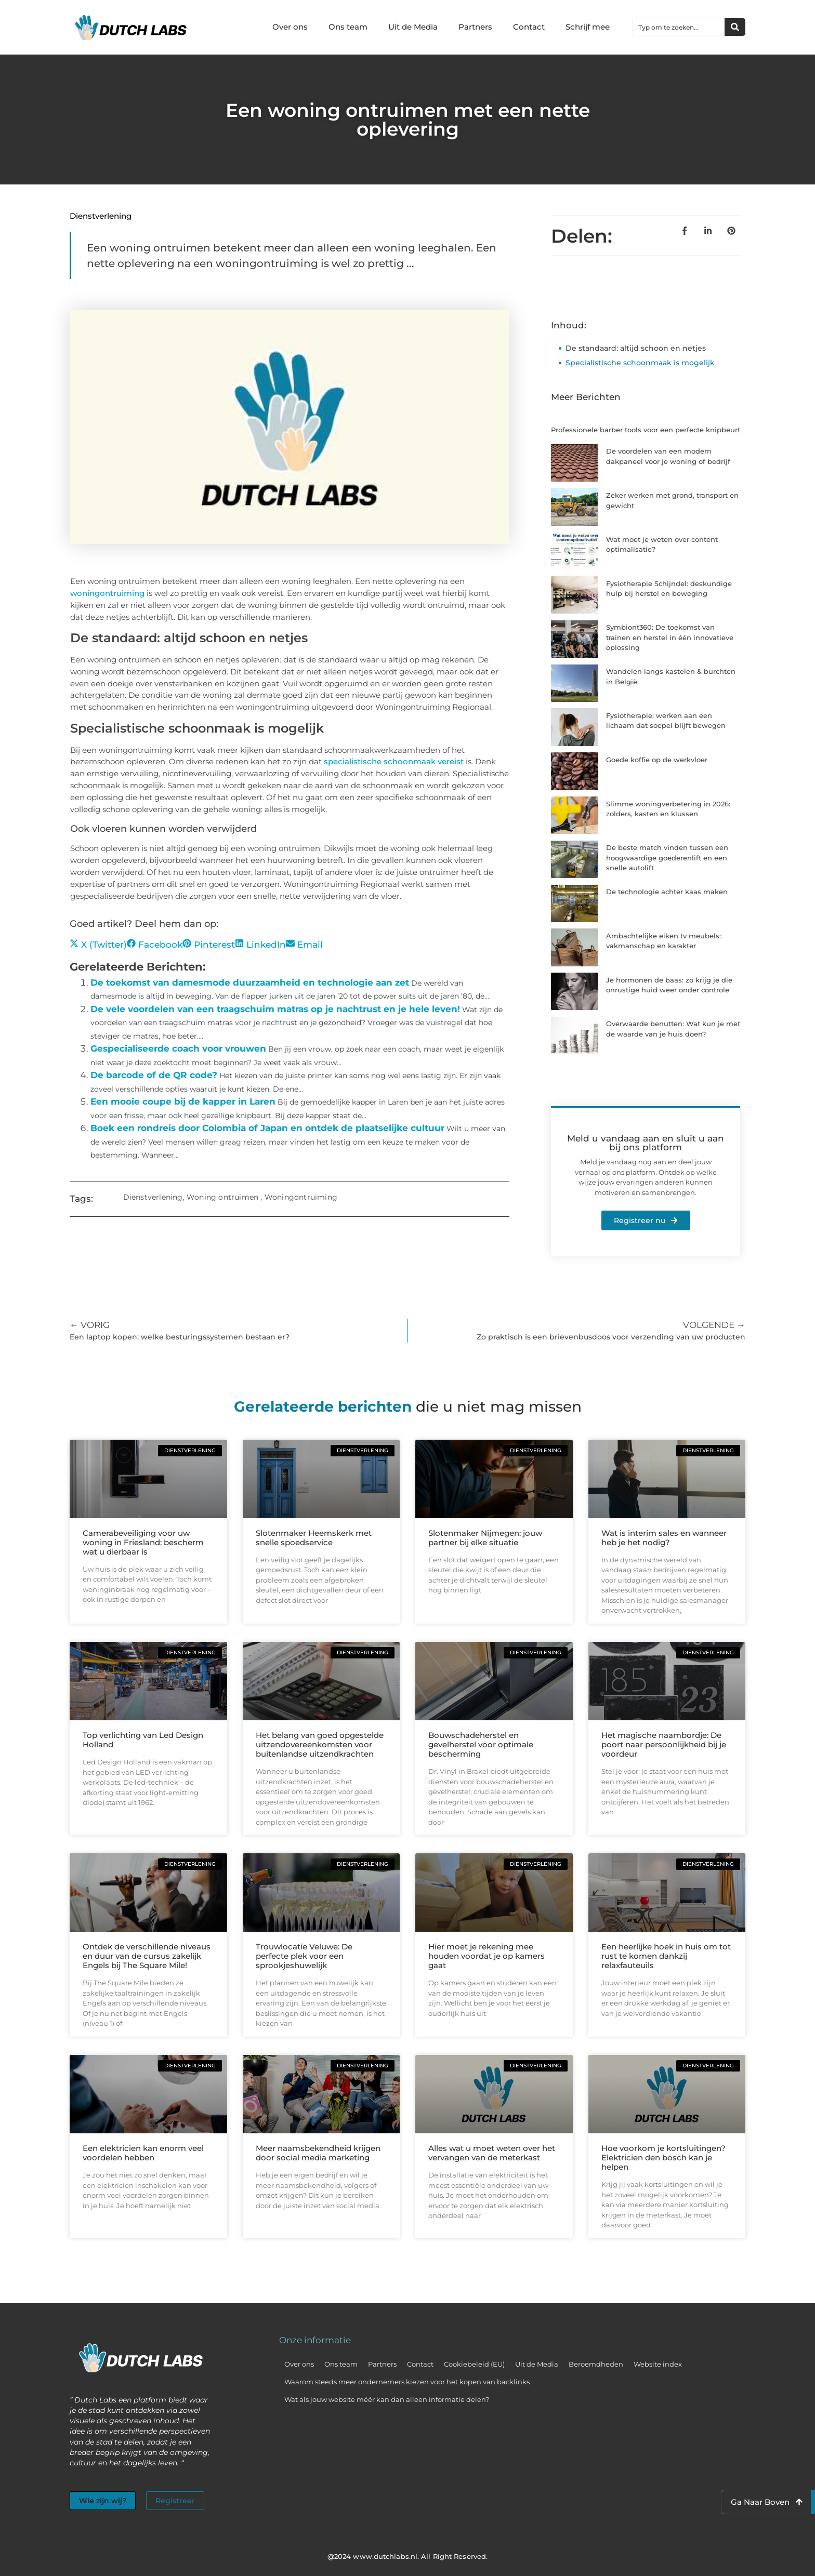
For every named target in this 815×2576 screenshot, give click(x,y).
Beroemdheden (596, 2364)
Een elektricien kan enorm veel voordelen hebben (143, 2152)
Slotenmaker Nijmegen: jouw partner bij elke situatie (485, 1537)
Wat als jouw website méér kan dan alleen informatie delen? (386, 2399)
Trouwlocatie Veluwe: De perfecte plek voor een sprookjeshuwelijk (304, 1956)
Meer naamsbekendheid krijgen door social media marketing (318, 2152)
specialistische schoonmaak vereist (394, 761)
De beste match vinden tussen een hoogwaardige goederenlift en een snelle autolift (667, 857)
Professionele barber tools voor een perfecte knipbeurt (645, 430)
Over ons (290, 27)
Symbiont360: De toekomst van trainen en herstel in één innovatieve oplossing (669, 637)
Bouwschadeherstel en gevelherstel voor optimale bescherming (480, 1744)
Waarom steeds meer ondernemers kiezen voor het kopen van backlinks (407, 2382)
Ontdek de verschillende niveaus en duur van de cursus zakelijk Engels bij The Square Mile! (147, 1956)
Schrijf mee (588, 27)
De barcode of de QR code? (153, 1075)
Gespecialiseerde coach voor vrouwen (178, 1048)
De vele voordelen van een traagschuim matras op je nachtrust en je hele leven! (275, 1009)
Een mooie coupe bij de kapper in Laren (182, 1101)
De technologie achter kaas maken (667, 891)
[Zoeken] (735, 27)
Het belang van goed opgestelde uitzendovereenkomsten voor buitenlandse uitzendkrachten (320, 1744)
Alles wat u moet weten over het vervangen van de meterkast (491, 2152)
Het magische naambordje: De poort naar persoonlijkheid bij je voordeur (663, 1744)
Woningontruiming (301, 1197)
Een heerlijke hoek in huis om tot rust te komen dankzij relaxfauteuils (666, 1956)
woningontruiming (107, 593)
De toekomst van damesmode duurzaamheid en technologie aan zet (249, 982)
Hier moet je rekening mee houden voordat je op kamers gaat (486, 1956)
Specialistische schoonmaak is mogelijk (640, 362)
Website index (658, 2364)
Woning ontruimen (222, 1197)
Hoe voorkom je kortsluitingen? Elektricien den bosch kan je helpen (663, 2157)
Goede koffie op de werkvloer (656, 759)
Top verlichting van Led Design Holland (143, 1739)
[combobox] (679, 27)
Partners (475, 27)
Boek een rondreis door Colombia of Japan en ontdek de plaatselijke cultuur (267, 1128)
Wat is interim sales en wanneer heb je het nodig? (664, 1537)
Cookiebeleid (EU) (474, 2364)
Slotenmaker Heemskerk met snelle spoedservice (314, 1537)
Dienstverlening (101, 216)
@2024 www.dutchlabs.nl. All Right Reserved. (407, 2556)
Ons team (347, 27)
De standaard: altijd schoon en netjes (636, 348)
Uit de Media (413, 27)
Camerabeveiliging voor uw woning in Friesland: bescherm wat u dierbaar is (143, 1542)
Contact (529, 27)
